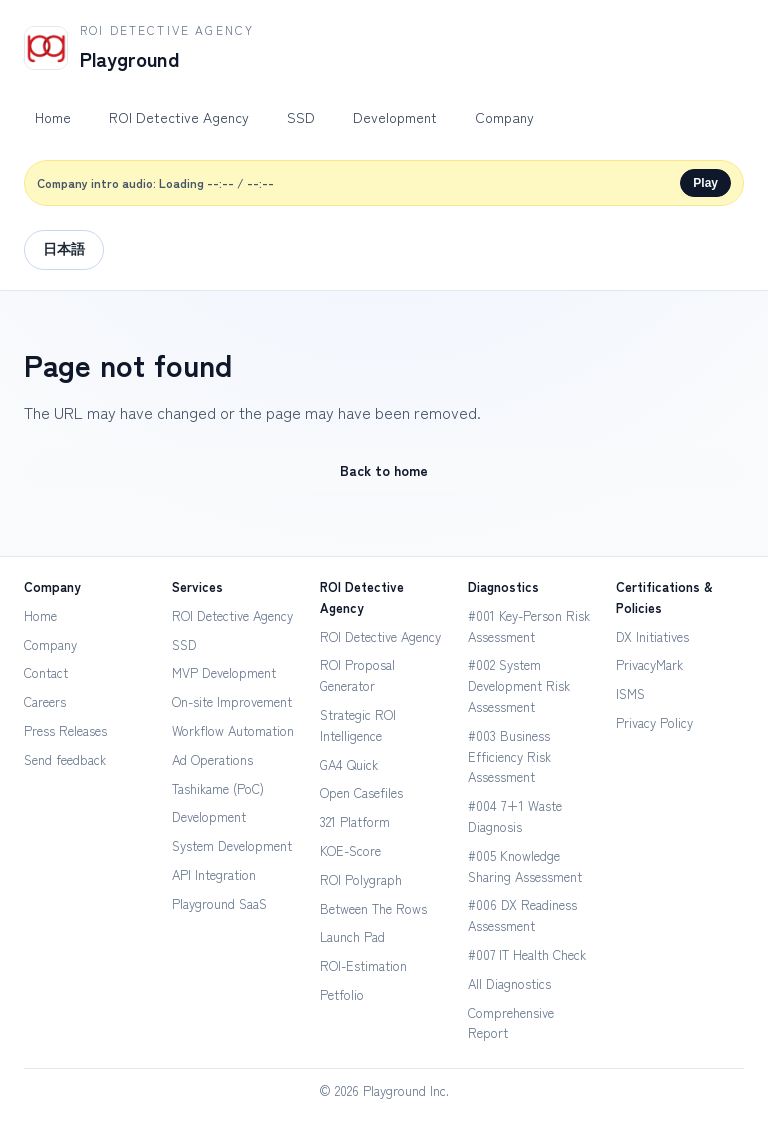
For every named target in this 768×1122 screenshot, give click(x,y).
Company (504, 117)
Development (395, 117)
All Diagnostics (509, 983)
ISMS (630, 693)
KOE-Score (350, 850)
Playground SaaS (219, 903)
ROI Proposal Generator (357, 675)
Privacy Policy (654, 722)
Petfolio (342, 994)
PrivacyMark (649, 664)
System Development (232, 845)
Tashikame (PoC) (218, 788)
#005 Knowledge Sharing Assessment (525, 866)
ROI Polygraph (361, 879)
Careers (45, 701)
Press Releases (65, 730)
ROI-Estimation (363, 965)
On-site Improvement (232, 701)
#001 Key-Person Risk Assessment (529, 626)
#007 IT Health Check (527, 954)
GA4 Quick (349, 764)
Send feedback (65, 759)
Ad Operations (212, 759)
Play (705, 183)
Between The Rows (373, 908)
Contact (46, 672)
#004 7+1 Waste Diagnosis (515, 816)
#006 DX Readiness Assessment (522, 915)
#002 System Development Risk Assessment (519, 685)
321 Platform (355, 821)
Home (53, 117)
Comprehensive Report (511, 1023)
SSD (301, 117)
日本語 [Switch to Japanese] (64, 249)
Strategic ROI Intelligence (358, 725)
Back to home (384, 470)
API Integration (214, 874)
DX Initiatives (652, 636)
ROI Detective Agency (179, 117)
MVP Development (224, 672)
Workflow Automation (233, 730)
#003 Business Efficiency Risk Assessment (509, 756)
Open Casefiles (361, 792)
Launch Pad (352, 936)
